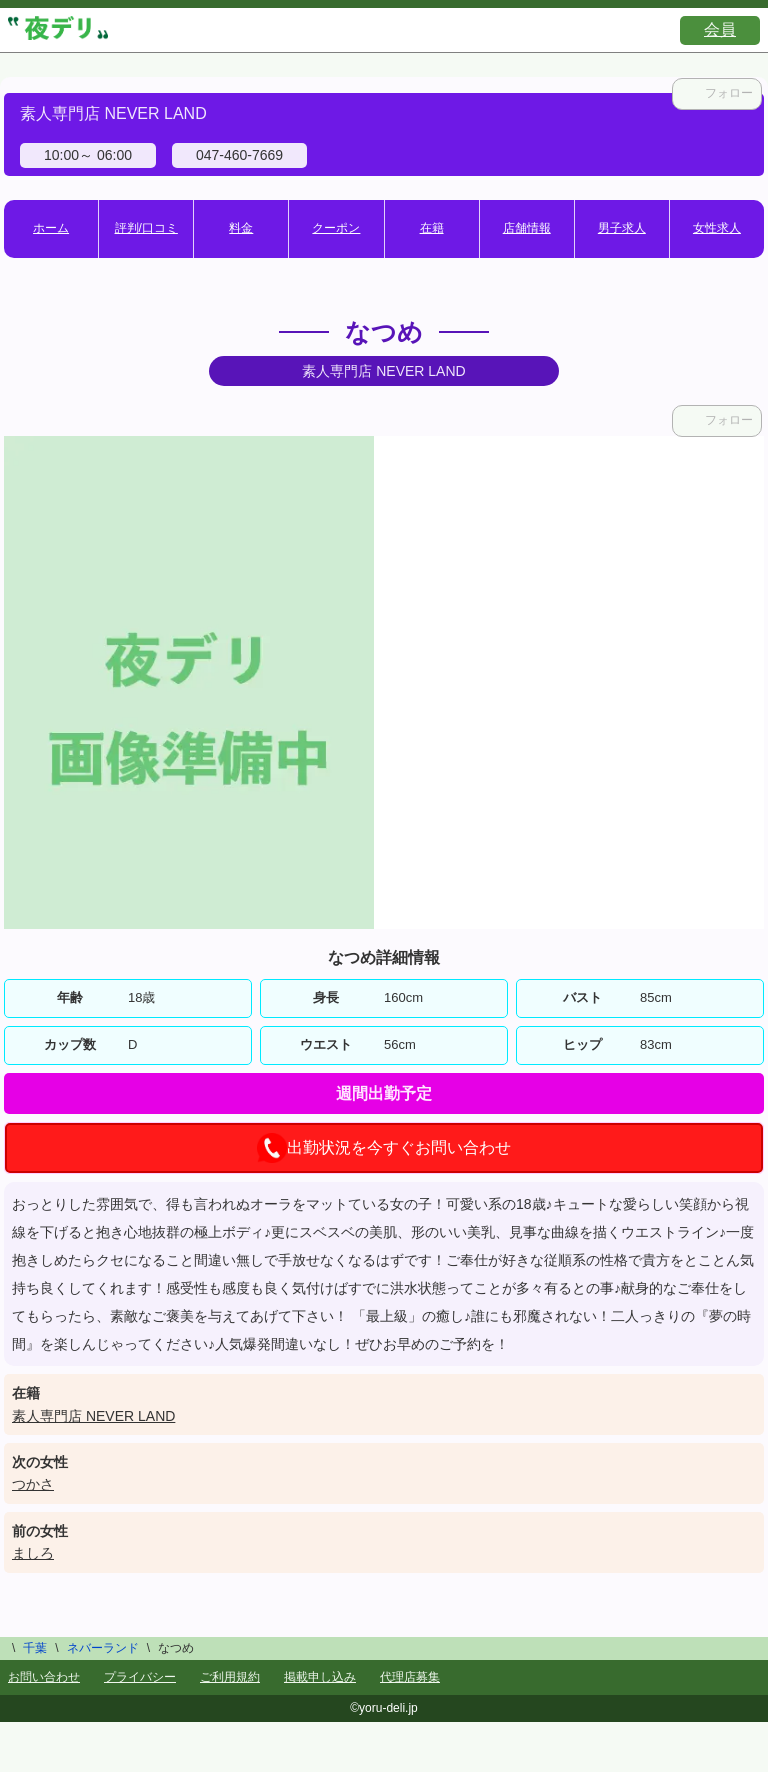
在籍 (432, 228)
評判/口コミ (146, 228)
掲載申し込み (320, 1677)
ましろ (33, 1553)
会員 (720, 29)
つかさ (33, 1484)
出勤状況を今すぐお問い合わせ (384, 1148)
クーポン (336, 228)
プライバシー (140, 1677)
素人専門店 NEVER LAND (93, 1416)
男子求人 (622, 228)
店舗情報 (527, 228)
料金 (241, 228)
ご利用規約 (230, 1677)
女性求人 (717, 228)
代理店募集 (410, 1677)
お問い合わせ (44, 1677)
